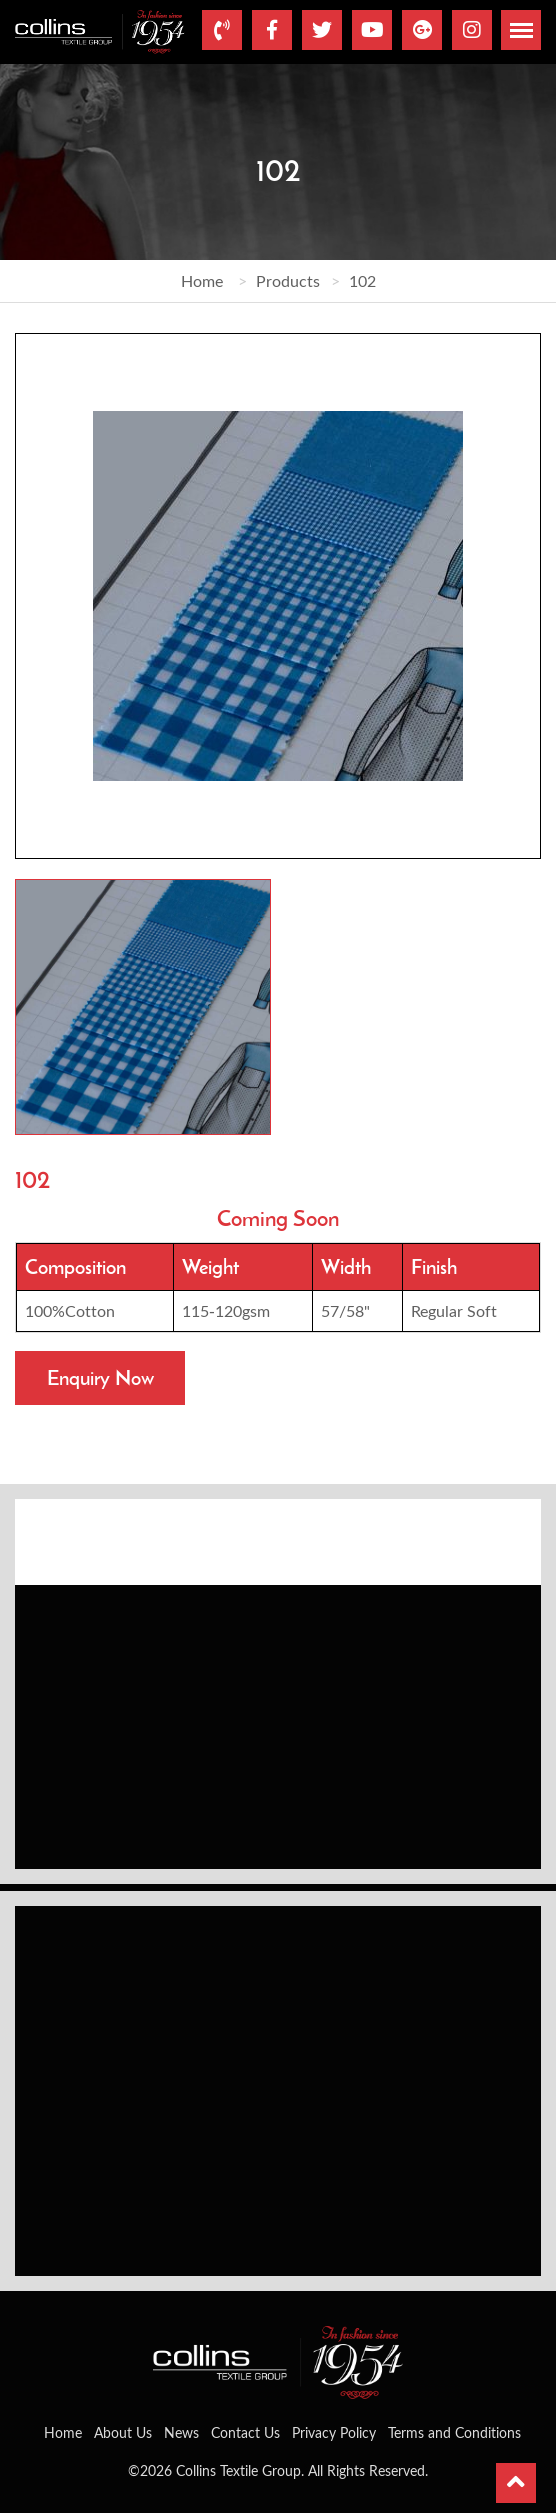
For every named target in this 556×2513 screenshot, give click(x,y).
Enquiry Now (100, 1377)
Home (202, 280)
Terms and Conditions (454, 2432)
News (181, 2432)
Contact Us (245, 2432)
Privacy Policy (334, 2432)
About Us (123, 2432)
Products (288, 280)
